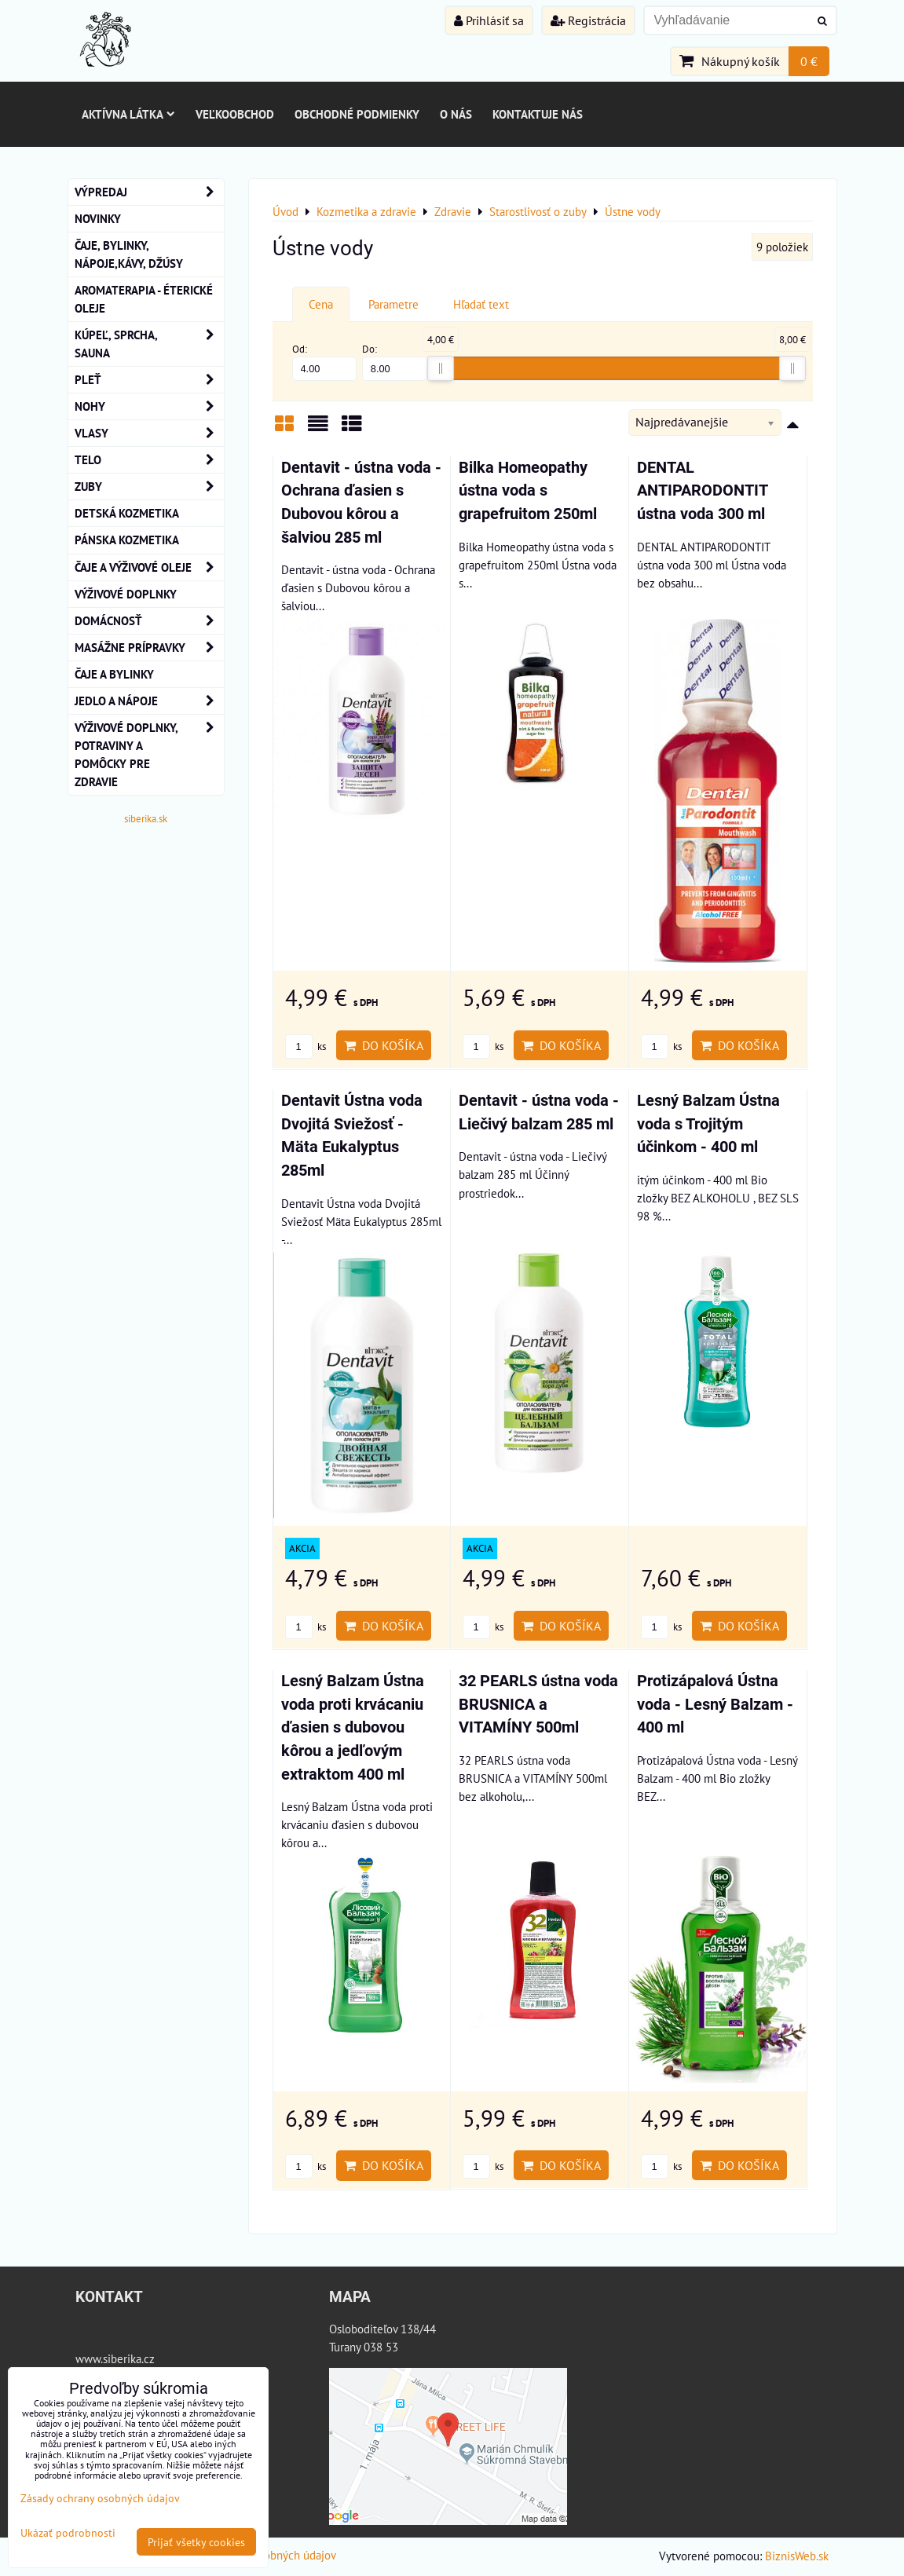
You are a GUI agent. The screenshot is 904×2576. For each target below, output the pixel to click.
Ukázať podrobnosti (67, 2533)
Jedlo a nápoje (149, 701)
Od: (324, 361)
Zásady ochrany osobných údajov (100, 2497)
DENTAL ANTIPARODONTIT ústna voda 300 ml (702, 491)
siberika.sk (145, 818)
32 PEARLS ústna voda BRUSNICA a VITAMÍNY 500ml (538, 1704)
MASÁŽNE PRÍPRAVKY (149, 647)
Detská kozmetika (127, 513)
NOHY (149, 406)
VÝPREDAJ (149, 192)
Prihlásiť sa (489, 20)
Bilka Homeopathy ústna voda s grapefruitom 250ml (528, 491)
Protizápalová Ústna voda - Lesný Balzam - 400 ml (715, 1704)
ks (305, 1046)
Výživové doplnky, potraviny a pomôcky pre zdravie (149, 755)
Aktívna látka (128, 114)
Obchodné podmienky (357, 114)
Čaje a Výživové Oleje (149, 567)
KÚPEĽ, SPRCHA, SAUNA (149, 344)
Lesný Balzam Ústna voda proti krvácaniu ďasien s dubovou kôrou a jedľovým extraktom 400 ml (352, 1727)
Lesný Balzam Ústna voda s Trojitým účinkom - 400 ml (708, 1124)
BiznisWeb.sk (797, 2555)
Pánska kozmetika (127, 539)
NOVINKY (98, 218)
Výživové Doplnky (126, 594)
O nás (456, 114)
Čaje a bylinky (114, 674)
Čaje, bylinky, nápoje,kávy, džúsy (129, 254)
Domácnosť (149, 621)
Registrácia (588, 20)
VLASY (149, 433)
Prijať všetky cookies (196, 2541)
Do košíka (383, 1045)
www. (89, 2358)
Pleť (149, 380)
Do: (394, 361)
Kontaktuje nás (537, 114)
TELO (149, 460)
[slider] (440, 368)
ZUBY (149, 486)
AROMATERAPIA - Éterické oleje (144, 299)
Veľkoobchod (235, 114)
